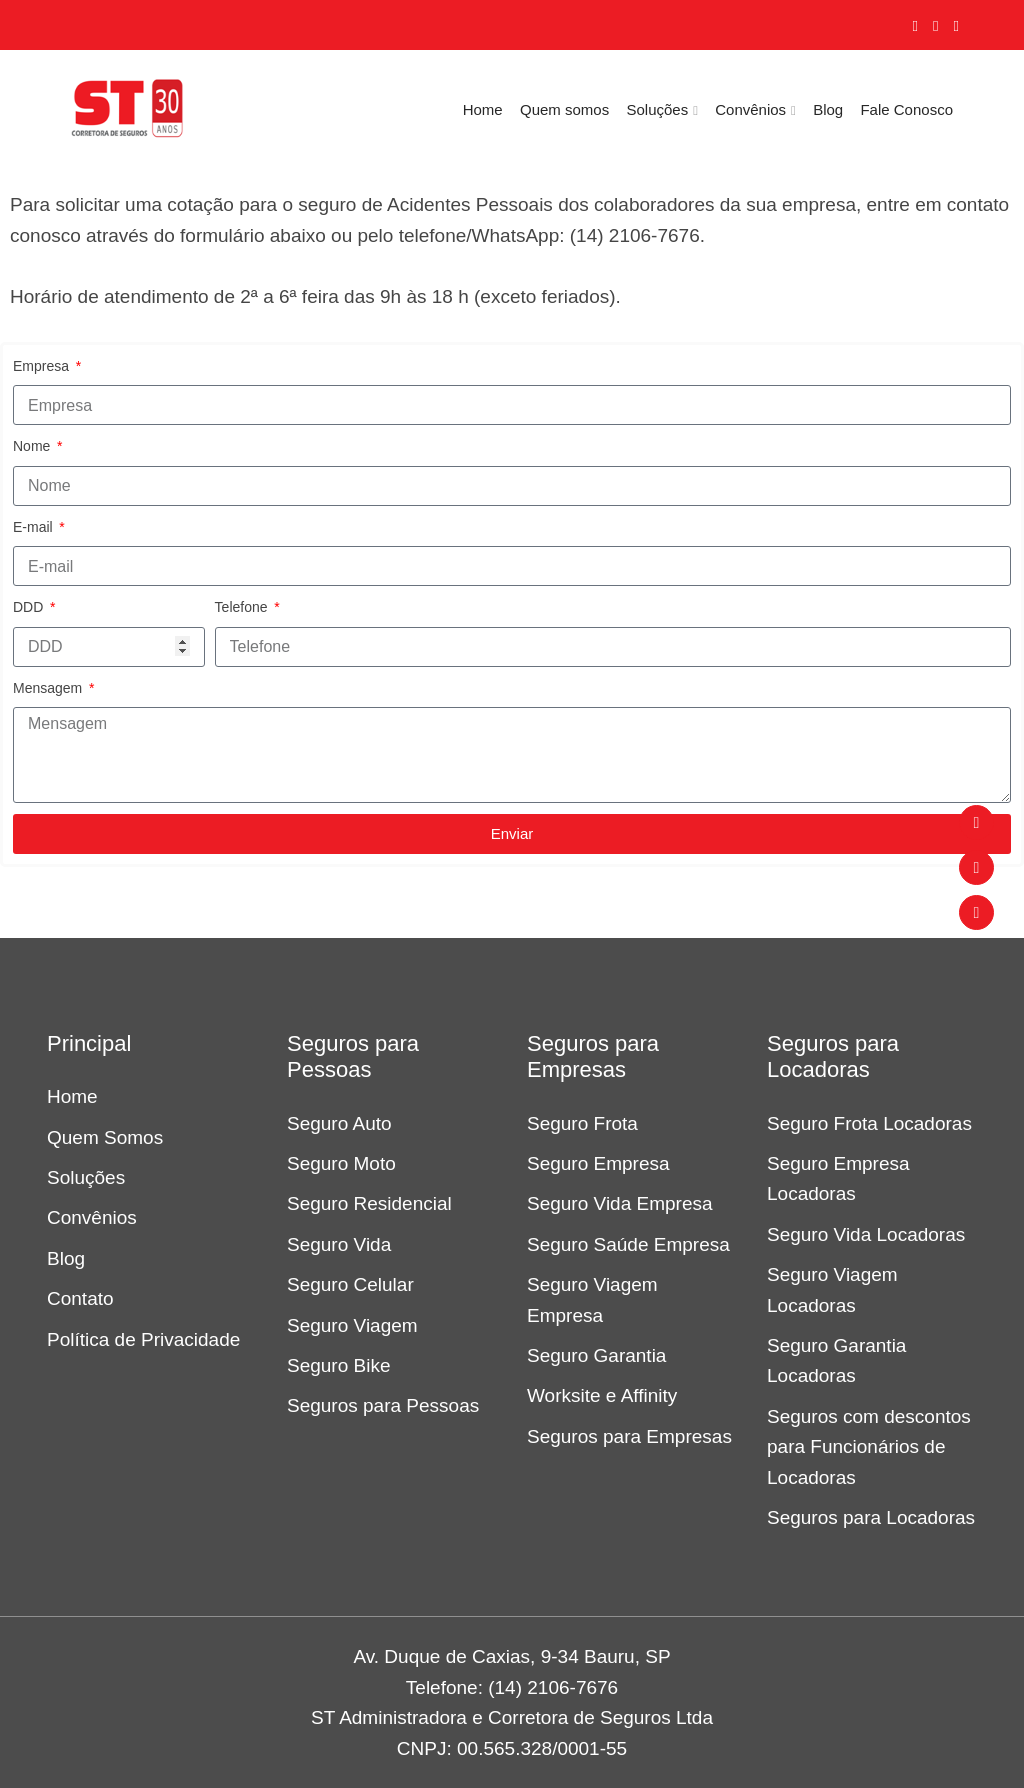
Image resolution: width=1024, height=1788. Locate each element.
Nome (33, 446)
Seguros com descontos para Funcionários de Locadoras (869, 1447)
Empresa (43, 366)
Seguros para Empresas (629, 1436)
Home (483, 109)
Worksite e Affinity (602, 1395)
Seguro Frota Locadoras (869, 1123)
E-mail (35, 527)
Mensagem (49, 688)
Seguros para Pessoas (383, 1405)
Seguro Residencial (369, 1203)
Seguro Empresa (598, 1163)
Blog (828, 109)
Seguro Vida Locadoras (866, 1234)
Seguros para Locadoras (871, 1517)
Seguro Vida (339, 1244)
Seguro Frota (582, 1123)
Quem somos (564, 109)
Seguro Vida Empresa (620, 1203)
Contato (80, 1298)
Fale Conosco (906, 109)
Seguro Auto (339, 1123)
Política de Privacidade (143, 1339)
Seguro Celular (350, 1284)
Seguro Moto (341, 1163)
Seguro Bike (339, 1365)
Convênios (750, 109)
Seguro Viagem (352, 1325)
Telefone (243, 607)
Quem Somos (105, 1137)
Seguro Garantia (596, 1355)
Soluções (657, 109)
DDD (30, 607)
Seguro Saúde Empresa (628, 1244)
